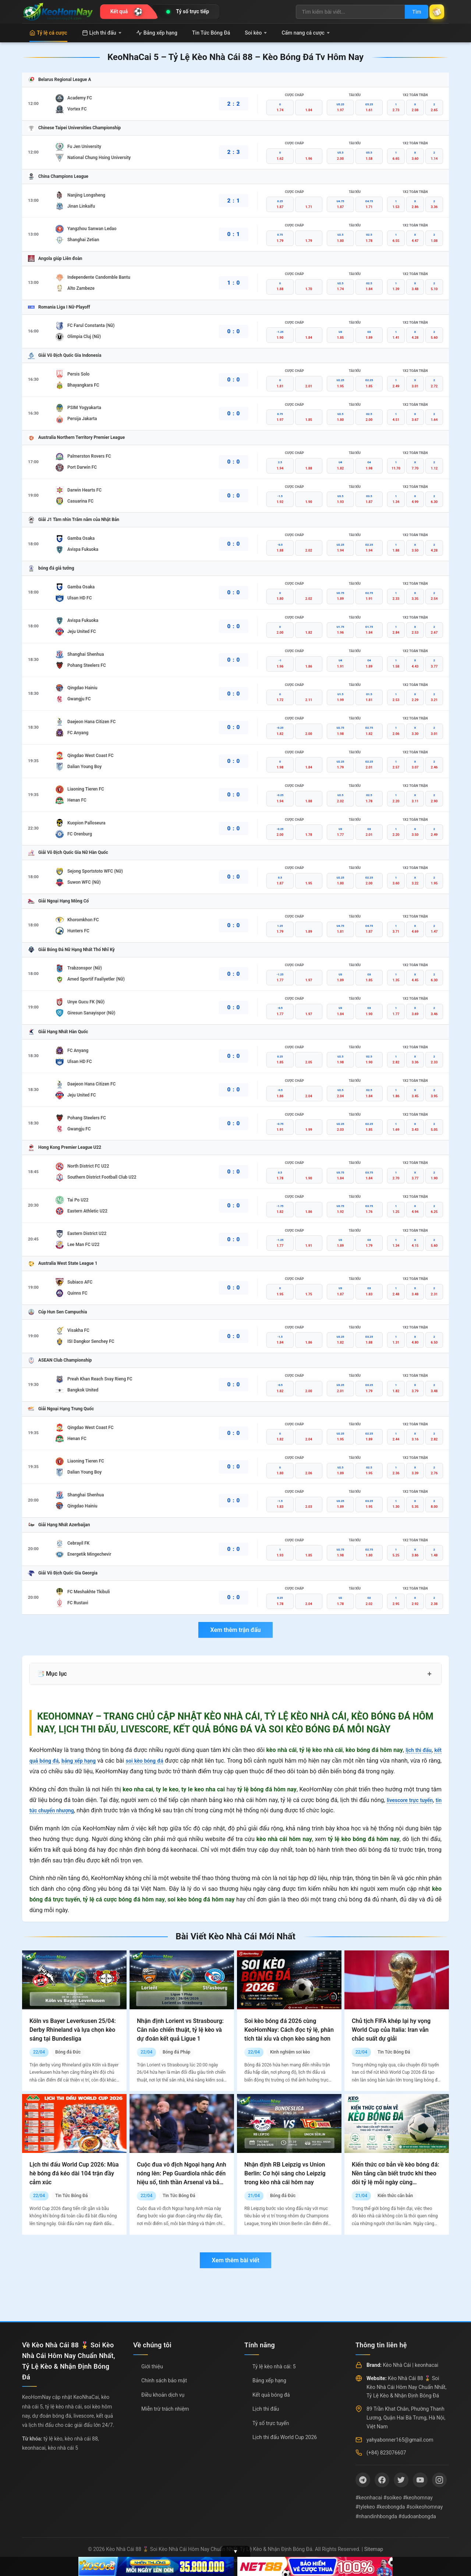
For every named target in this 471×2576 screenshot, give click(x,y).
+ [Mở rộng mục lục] (429, 1674)
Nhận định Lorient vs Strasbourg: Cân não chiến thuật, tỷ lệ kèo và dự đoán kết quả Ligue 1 (180, 2029)
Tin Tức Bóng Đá (211, 33)
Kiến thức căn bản (395, 2195)
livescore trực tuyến (414, 1799)
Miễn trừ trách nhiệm (165, 2409)
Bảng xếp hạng (156, 33)
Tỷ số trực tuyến (270, 2423)
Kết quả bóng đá (271, 2395)
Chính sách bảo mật (164, 2380)
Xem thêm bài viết (235, 2260)
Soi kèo (256, 33)
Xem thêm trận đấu (235, 1629)
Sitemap (373, 2549)
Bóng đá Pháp (176, 2052)
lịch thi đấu (416, 1749)
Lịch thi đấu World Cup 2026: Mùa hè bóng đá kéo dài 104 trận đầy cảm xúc (74, 2173)
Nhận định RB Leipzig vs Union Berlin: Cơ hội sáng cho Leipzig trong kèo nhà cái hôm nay (285, 2173)
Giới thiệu (152, 2366)
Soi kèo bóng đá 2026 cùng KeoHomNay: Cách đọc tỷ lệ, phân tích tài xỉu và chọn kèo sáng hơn (289, 2029)
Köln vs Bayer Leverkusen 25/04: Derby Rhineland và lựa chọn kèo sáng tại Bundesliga (72, 2029)
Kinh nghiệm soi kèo (290, 2052)
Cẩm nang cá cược (305, 33)
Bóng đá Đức (68, 2052)
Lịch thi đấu (101, 33)
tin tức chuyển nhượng (58, 1810)
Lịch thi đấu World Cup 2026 (284, 2437)
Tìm (409, 12)
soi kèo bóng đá (156, 1760)
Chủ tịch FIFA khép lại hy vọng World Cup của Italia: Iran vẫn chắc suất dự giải (391, 2029)
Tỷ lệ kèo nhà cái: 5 (274, 2366)
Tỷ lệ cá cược (48, 33)
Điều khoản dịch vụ (162, 2395)
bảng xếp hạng (85, 1760)
